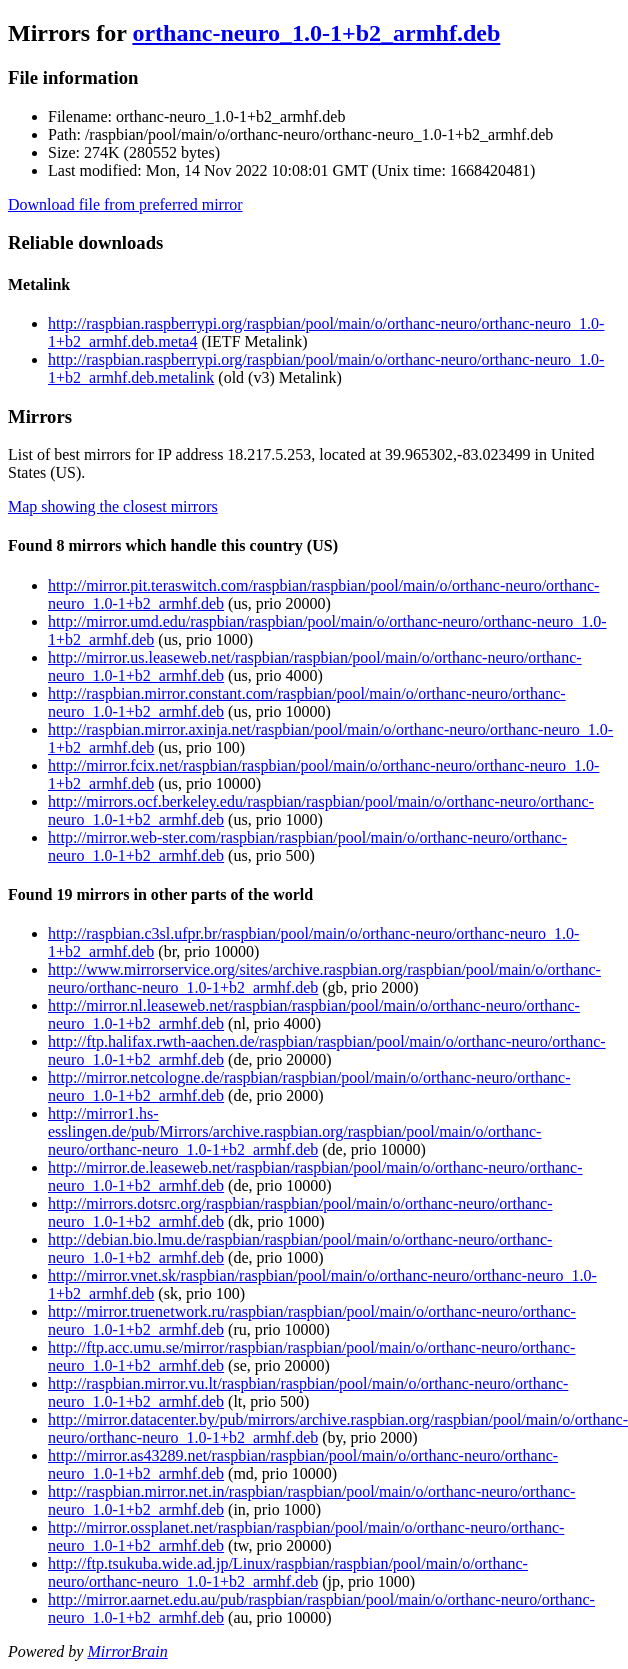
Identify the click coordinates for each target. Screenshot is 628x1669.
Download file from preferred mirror (125, 204)
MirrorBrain (127, 1651)
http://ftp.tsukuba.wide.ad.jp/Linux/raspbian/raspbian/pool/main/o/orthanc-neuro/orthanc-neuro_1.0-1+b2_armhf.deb (288, 1572)
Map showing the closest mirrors (113, 506)
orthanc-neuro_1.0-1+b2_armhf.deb (316, 33)
